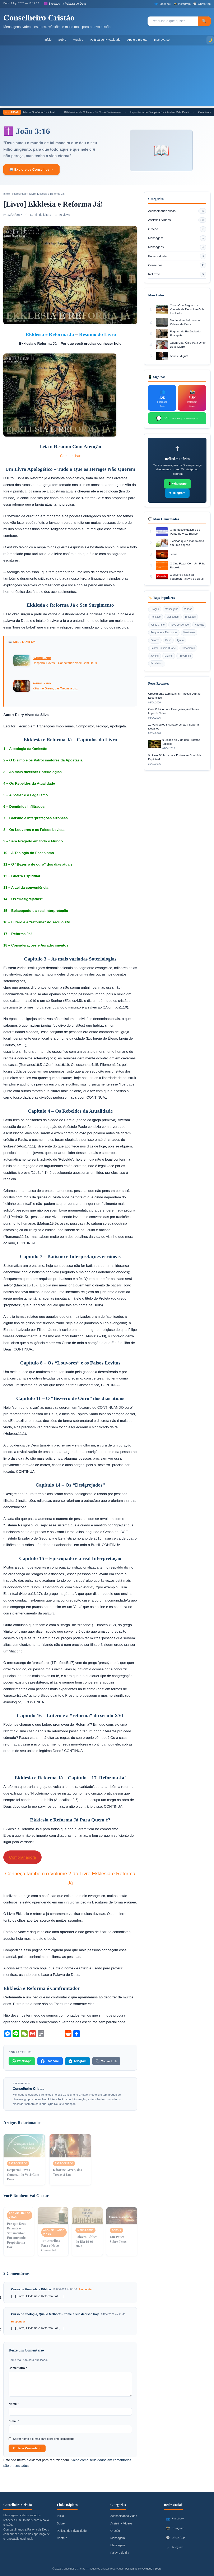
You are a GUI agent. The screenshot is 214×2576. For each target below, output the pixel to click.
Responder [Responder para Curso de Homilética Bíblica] (86, 2289)
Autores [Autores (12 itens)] (154, 640)
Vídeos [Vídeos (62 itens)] (188, 609)
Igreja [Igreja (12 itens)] (180, 640)
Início (47, 39)
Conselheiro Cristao (29, 2088)
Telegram (174, 2547)
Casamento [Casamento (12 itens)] (188, 648)
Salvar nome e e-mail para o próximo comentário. (42, 2438)
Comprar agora (22, 1857)
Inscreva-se (161, 39)
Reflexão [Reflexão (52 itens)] (155, 616)
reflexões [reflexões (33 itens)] (190, 616)
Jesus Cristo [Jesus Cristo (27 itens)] (157, 624)
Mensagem (177, 238)
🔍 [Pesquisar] (204, 21)
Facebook (175, 2519)
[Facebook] (162, 3)
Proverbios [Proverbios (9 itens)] (184, 655)
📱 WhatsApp (177, 483)
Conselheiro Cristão (38, 17)
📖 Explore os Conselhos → (31, 169)
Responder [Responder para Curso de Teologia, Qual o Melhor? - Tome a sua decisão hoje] (18, 2321)
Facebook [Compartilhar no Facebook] (50, 2061)
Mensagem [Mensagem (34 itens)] (173, 616)
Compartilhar (70, 456)
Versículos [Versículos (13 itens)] (189, 632)
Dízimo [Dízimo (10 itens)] (168, 655)
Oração (177, 229)
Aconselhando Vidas (177, 211)
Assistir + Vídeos (177, 220)
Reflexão (177, 274)
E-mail (14, 2421)
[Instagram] (182, 3)
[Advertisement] (107, 77)
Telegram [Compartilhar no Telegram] (78, 2061)
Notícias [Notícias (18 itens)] (199, 624)
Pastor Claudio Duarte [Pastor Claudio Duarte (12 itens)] (163, 648)
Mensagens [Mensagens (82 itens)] (171, 609)
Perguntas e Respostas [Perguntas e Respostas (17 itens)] (163, 632)
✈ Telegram (177, 493)
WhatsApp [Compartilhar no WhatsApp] (22, 2061)
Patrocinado (19, 193)
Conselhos (177, 265)
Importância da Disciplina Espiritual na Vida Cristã (169, 112)
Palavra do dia (177, 256)
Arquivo (78, 39)
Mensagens (177, 247)
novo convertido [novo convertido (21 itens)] (180, 624)
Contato (62, 2538)
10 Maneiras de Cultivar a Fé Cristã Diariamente (102, 112)
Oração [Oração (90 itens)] (154, 609)
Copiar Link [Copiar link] (106, 2061)
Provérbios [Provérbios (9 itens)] (156, 663)
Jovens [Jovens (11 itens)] (154, 655)
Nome (14, 2404)
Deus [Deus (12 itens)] (168, 640)
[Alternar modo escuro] (210, 40)
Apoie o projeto (137, 39)
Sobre (62, 39)
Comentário (18, 2368)
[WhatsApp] (202, 3)
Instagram (175, 2528)
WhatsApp (175, 2538)
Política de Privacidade (105, 39)
